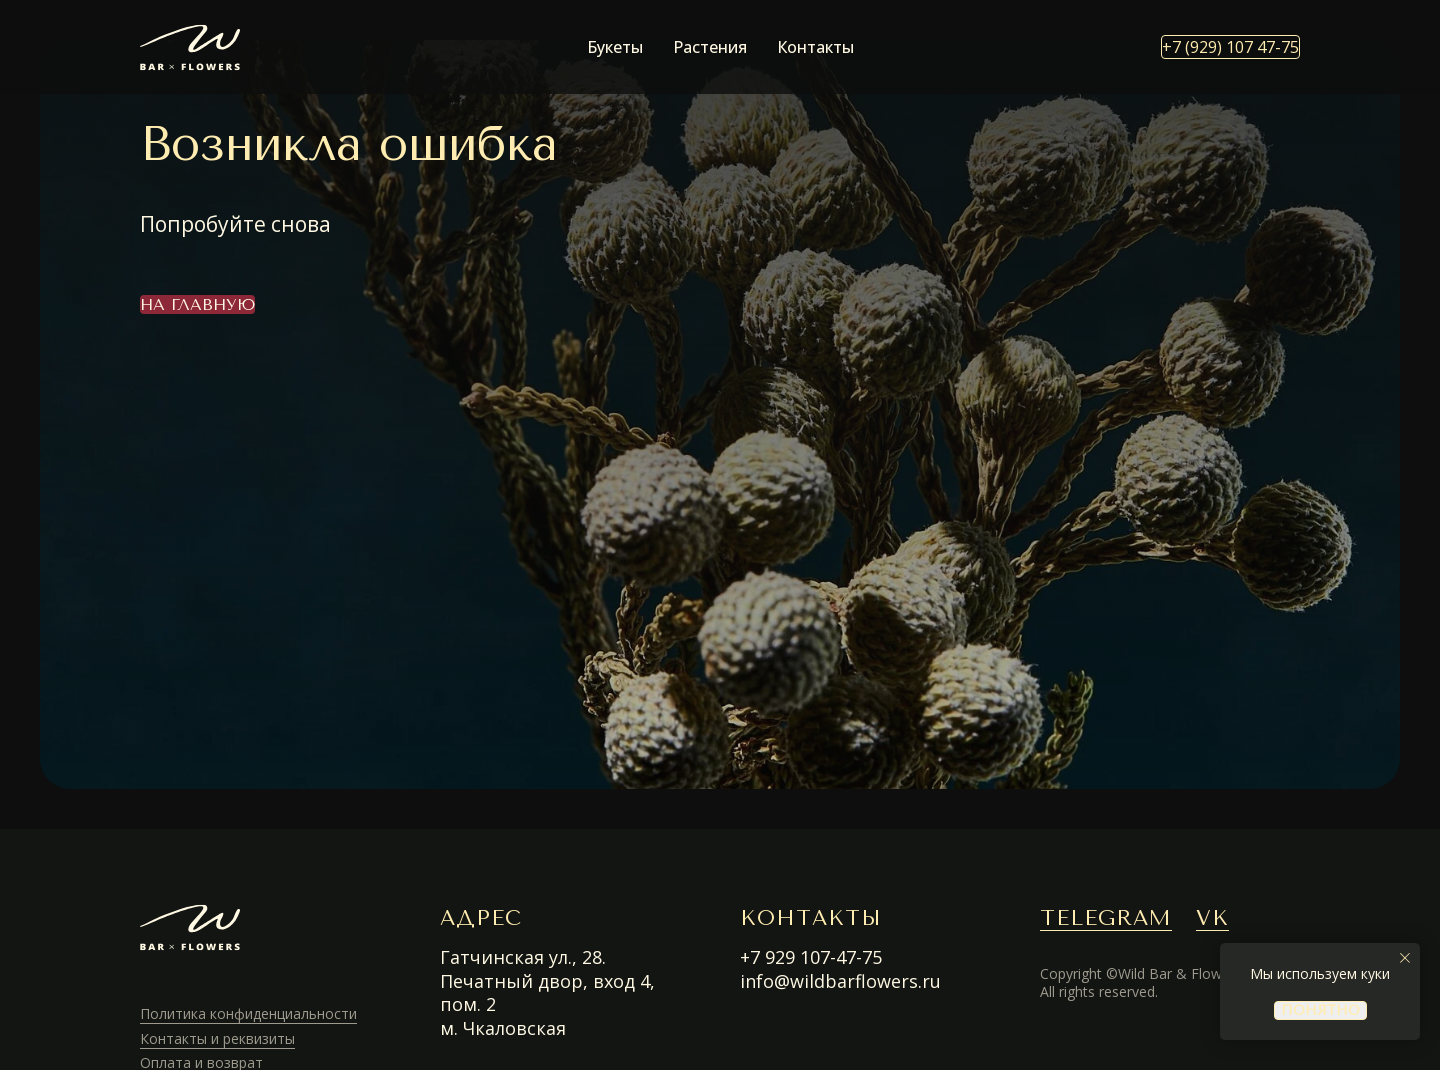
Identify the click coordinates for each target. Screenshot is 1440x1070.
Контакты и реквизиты (217, 1038)
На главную (197, 304)
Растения (710, 47)
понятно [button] (1320, 1010)
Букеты (615, 47)
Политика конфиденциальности (248, 1013)
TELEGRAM (1106, 918)
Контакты (815, 47)
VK (1212, 918)
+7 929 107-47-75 (811, 957)
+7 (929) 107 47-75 (1230, 47)
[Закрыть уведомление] (1405, 958)
